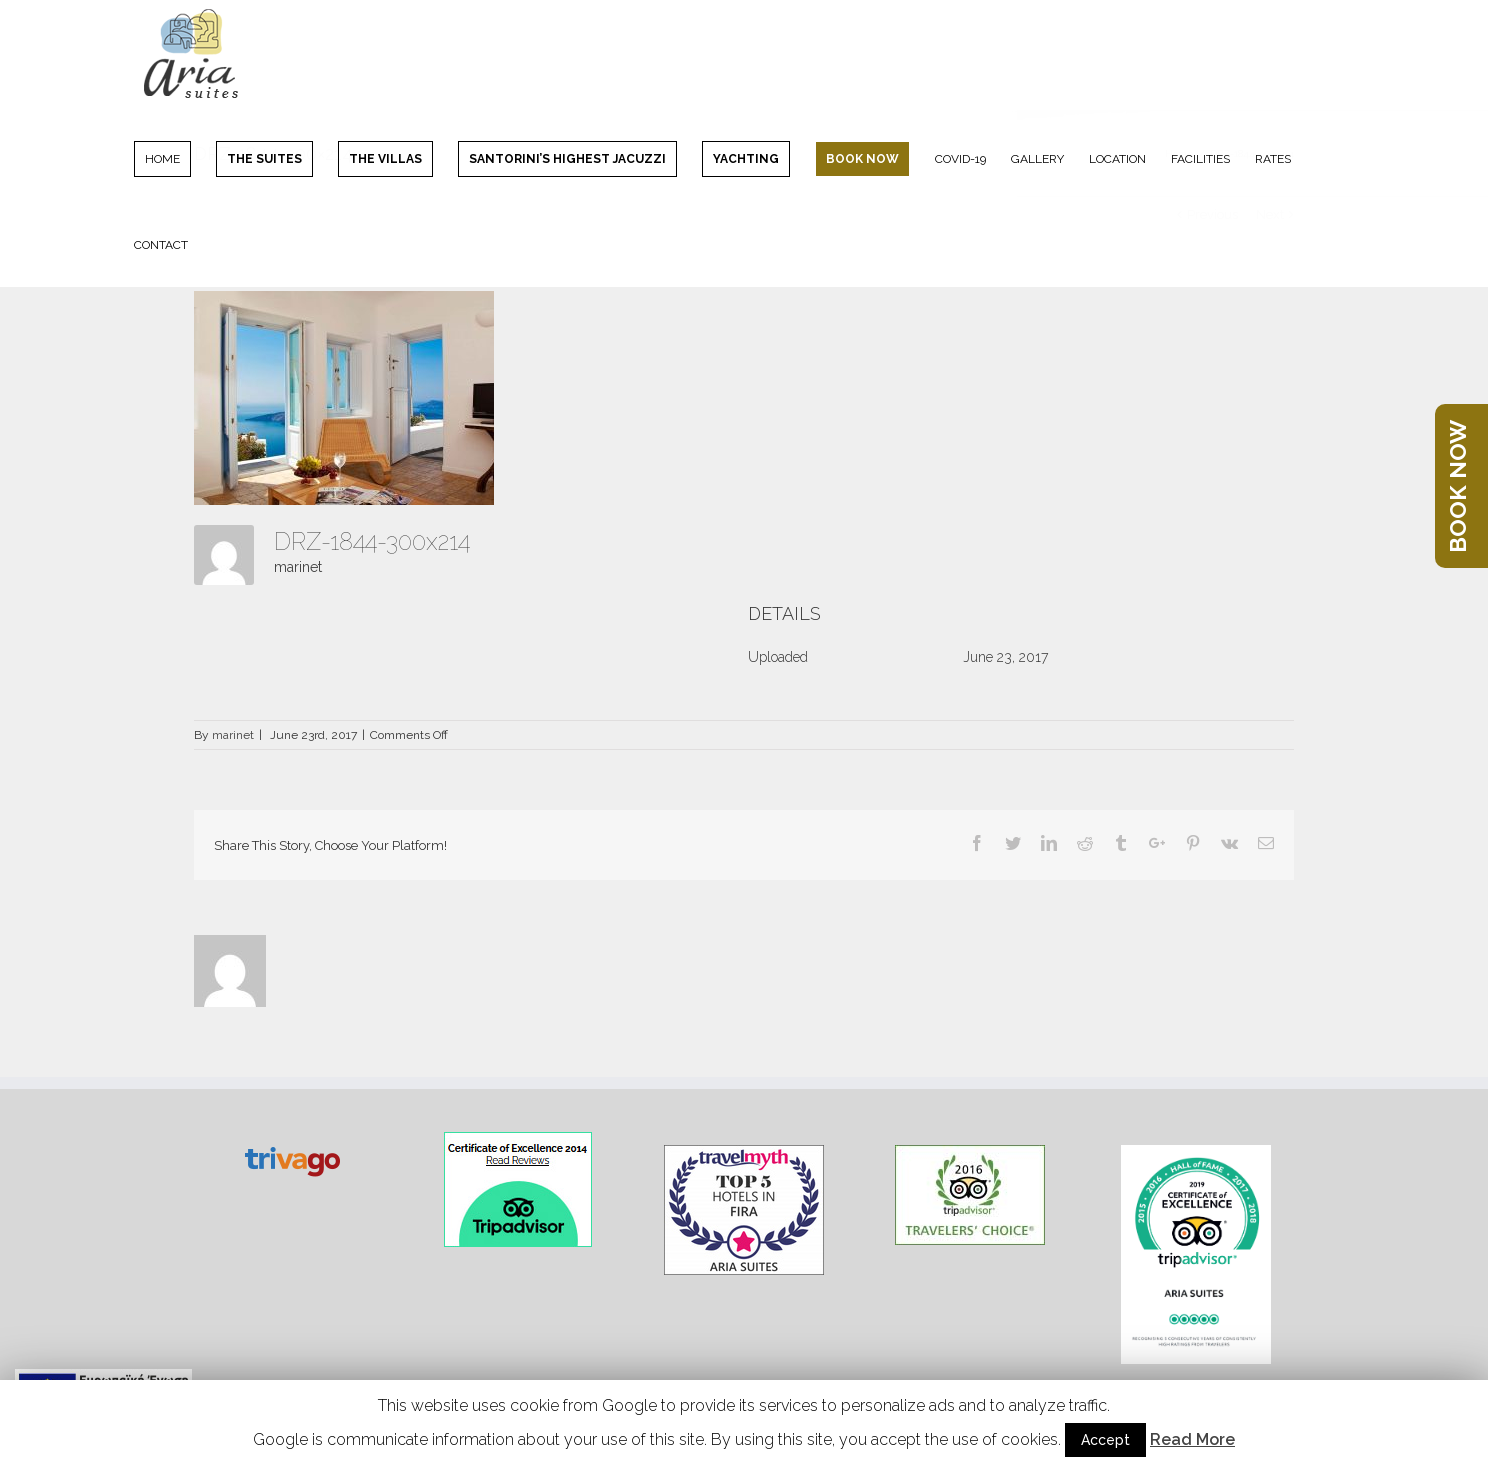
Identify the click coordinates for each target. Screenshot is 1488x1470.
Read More (1192, 1439)
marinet (298, 567)
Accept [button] (1105, 1440)
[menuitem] (175, 158)
